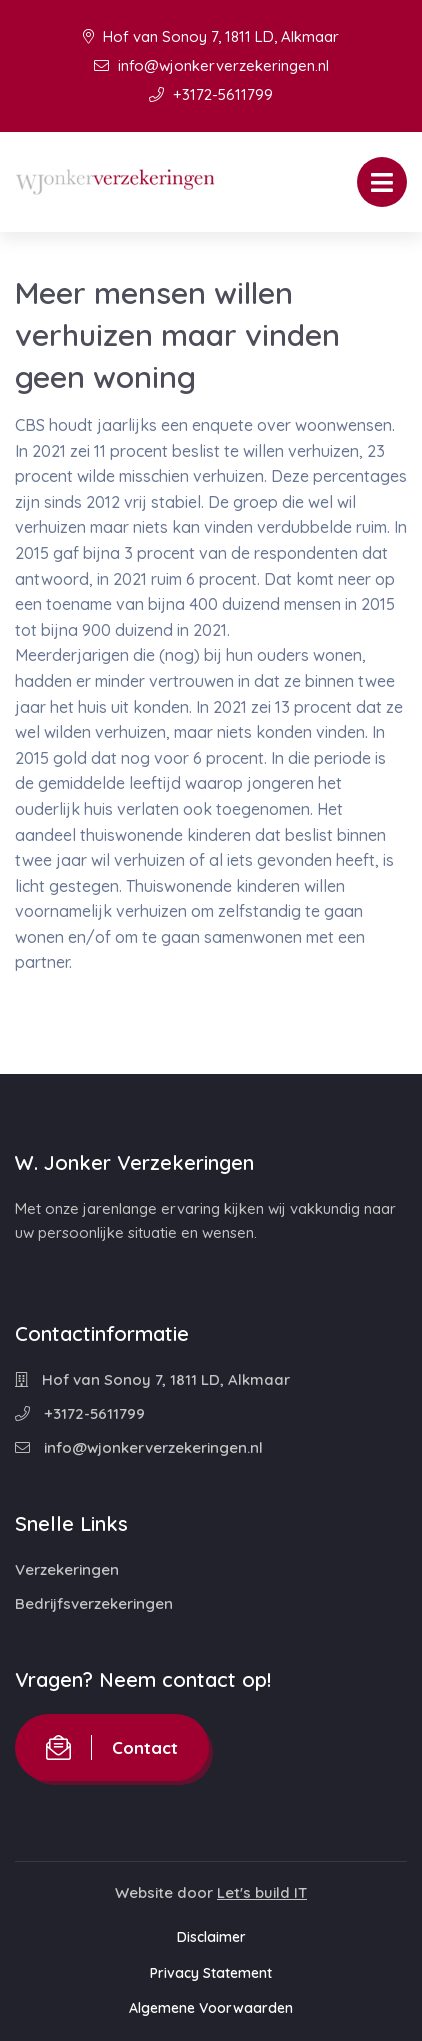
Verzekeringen (67, 1569)
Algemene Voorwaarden (211, 2008)
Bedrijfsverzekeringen (94, 1603)
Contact (112, 1747)
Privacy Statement (211, 1973)
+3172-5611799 (211, 94)
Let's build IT (262, 1892)
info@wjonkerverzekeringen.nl (211, 65)
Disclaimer (211, 1937)
